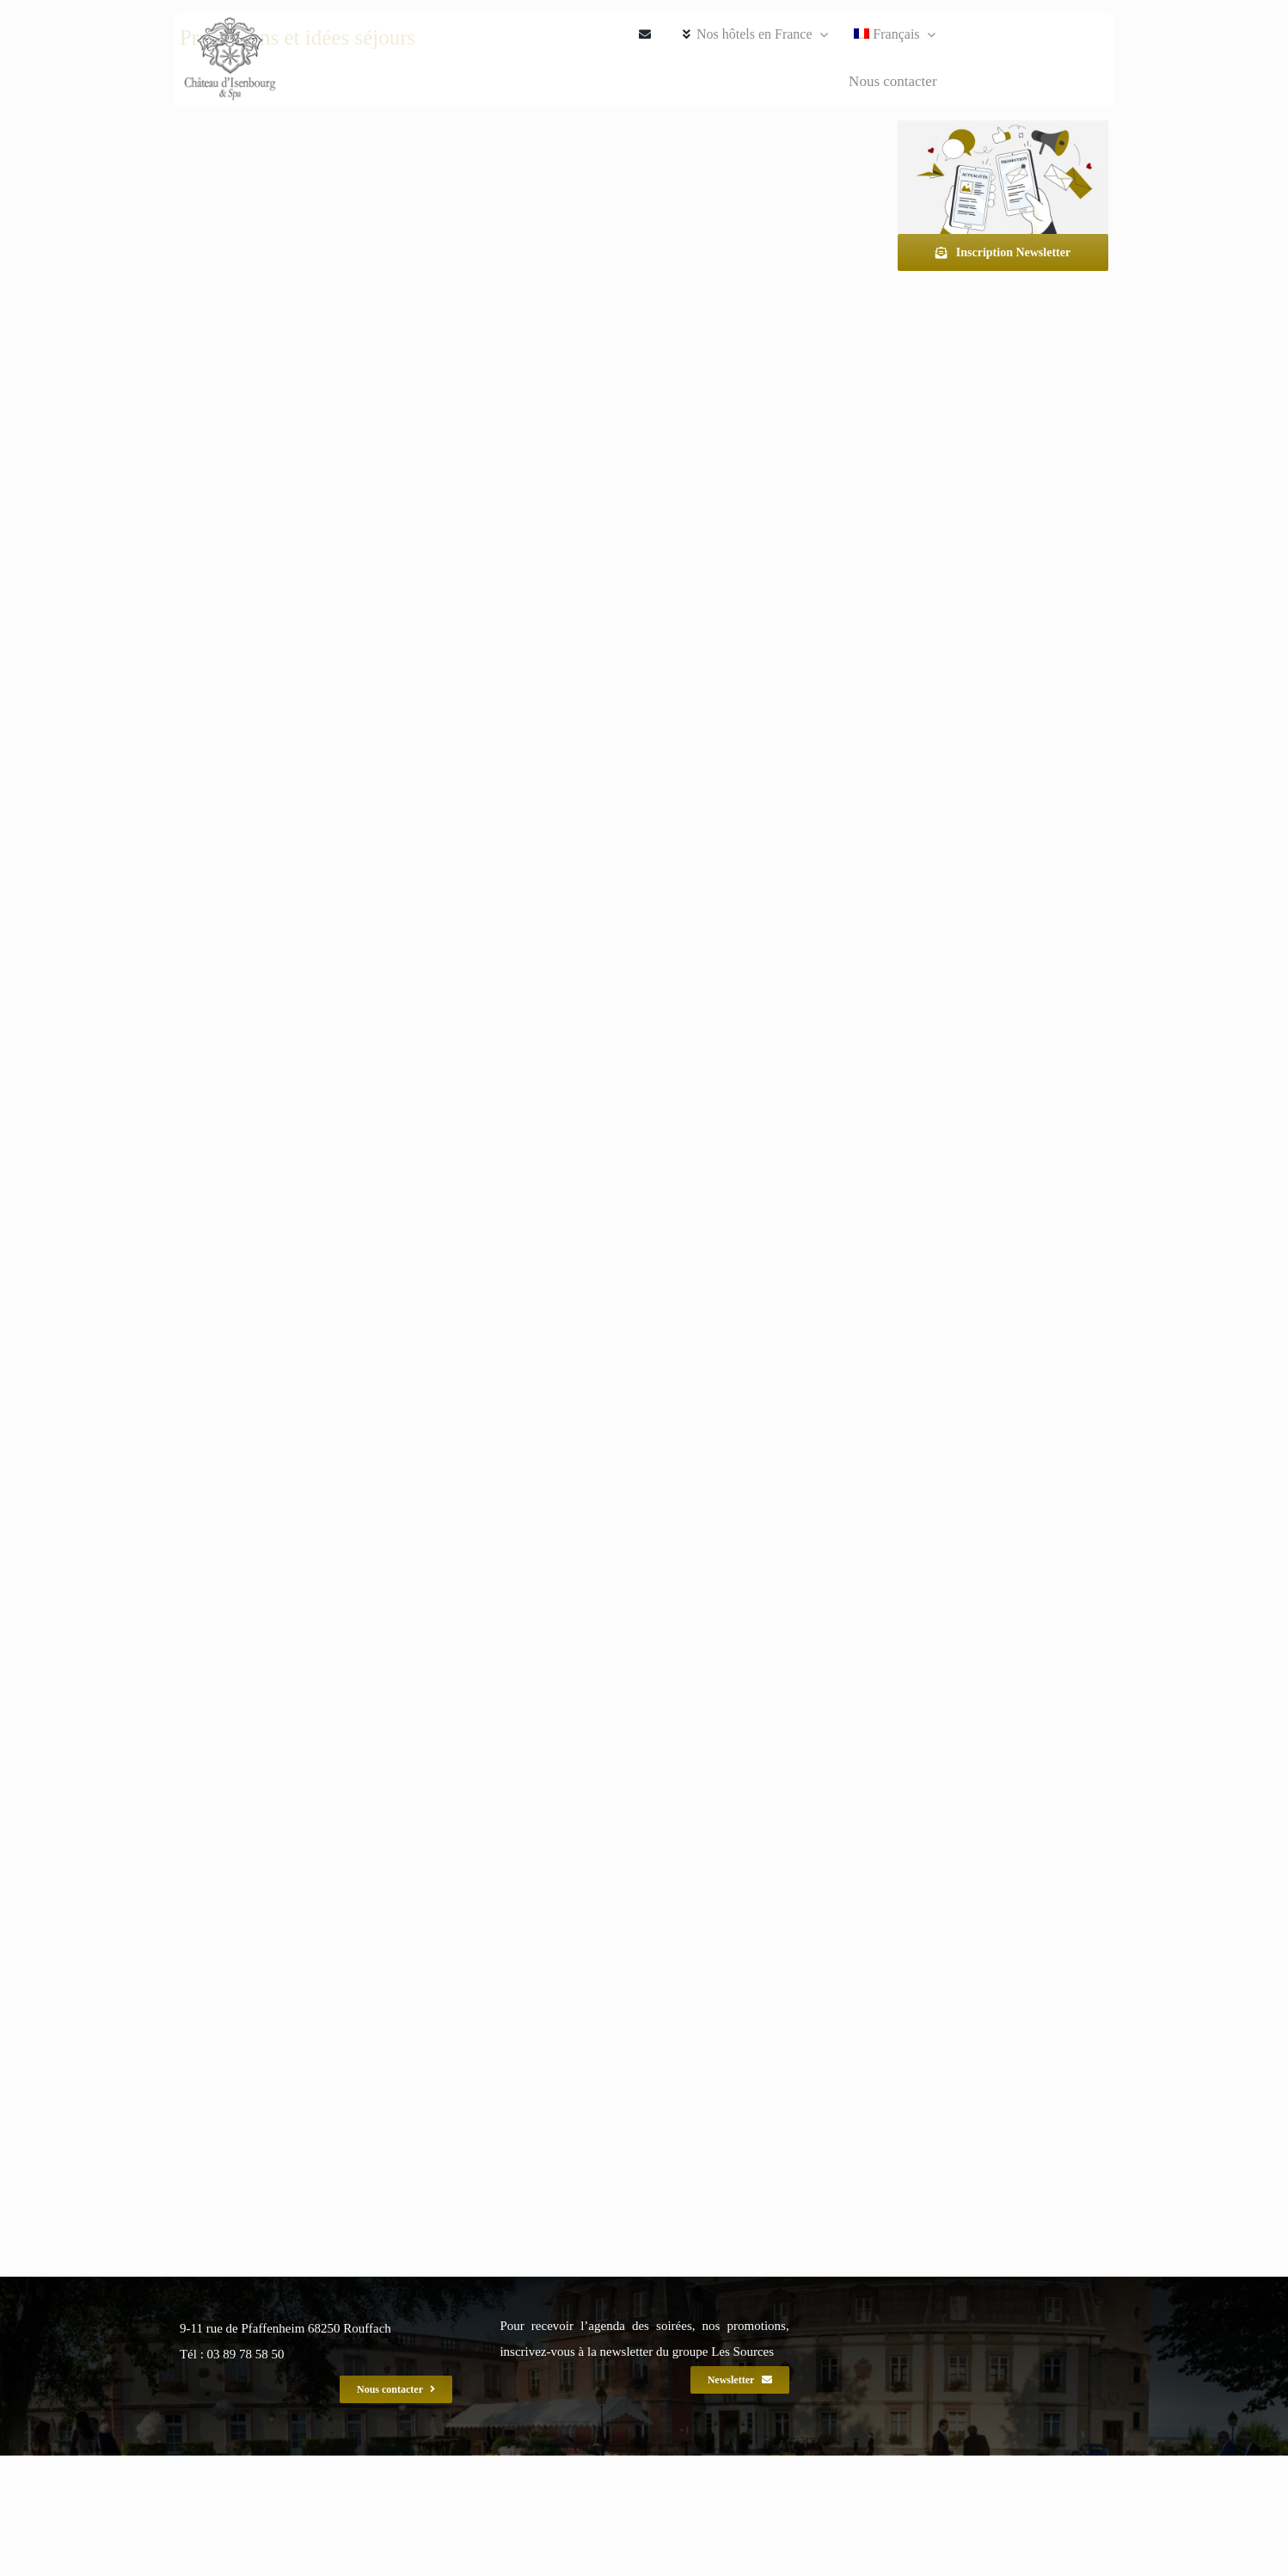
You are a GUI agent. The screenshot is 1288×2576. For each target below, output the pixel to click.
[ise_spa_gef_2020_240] (229, 59)
